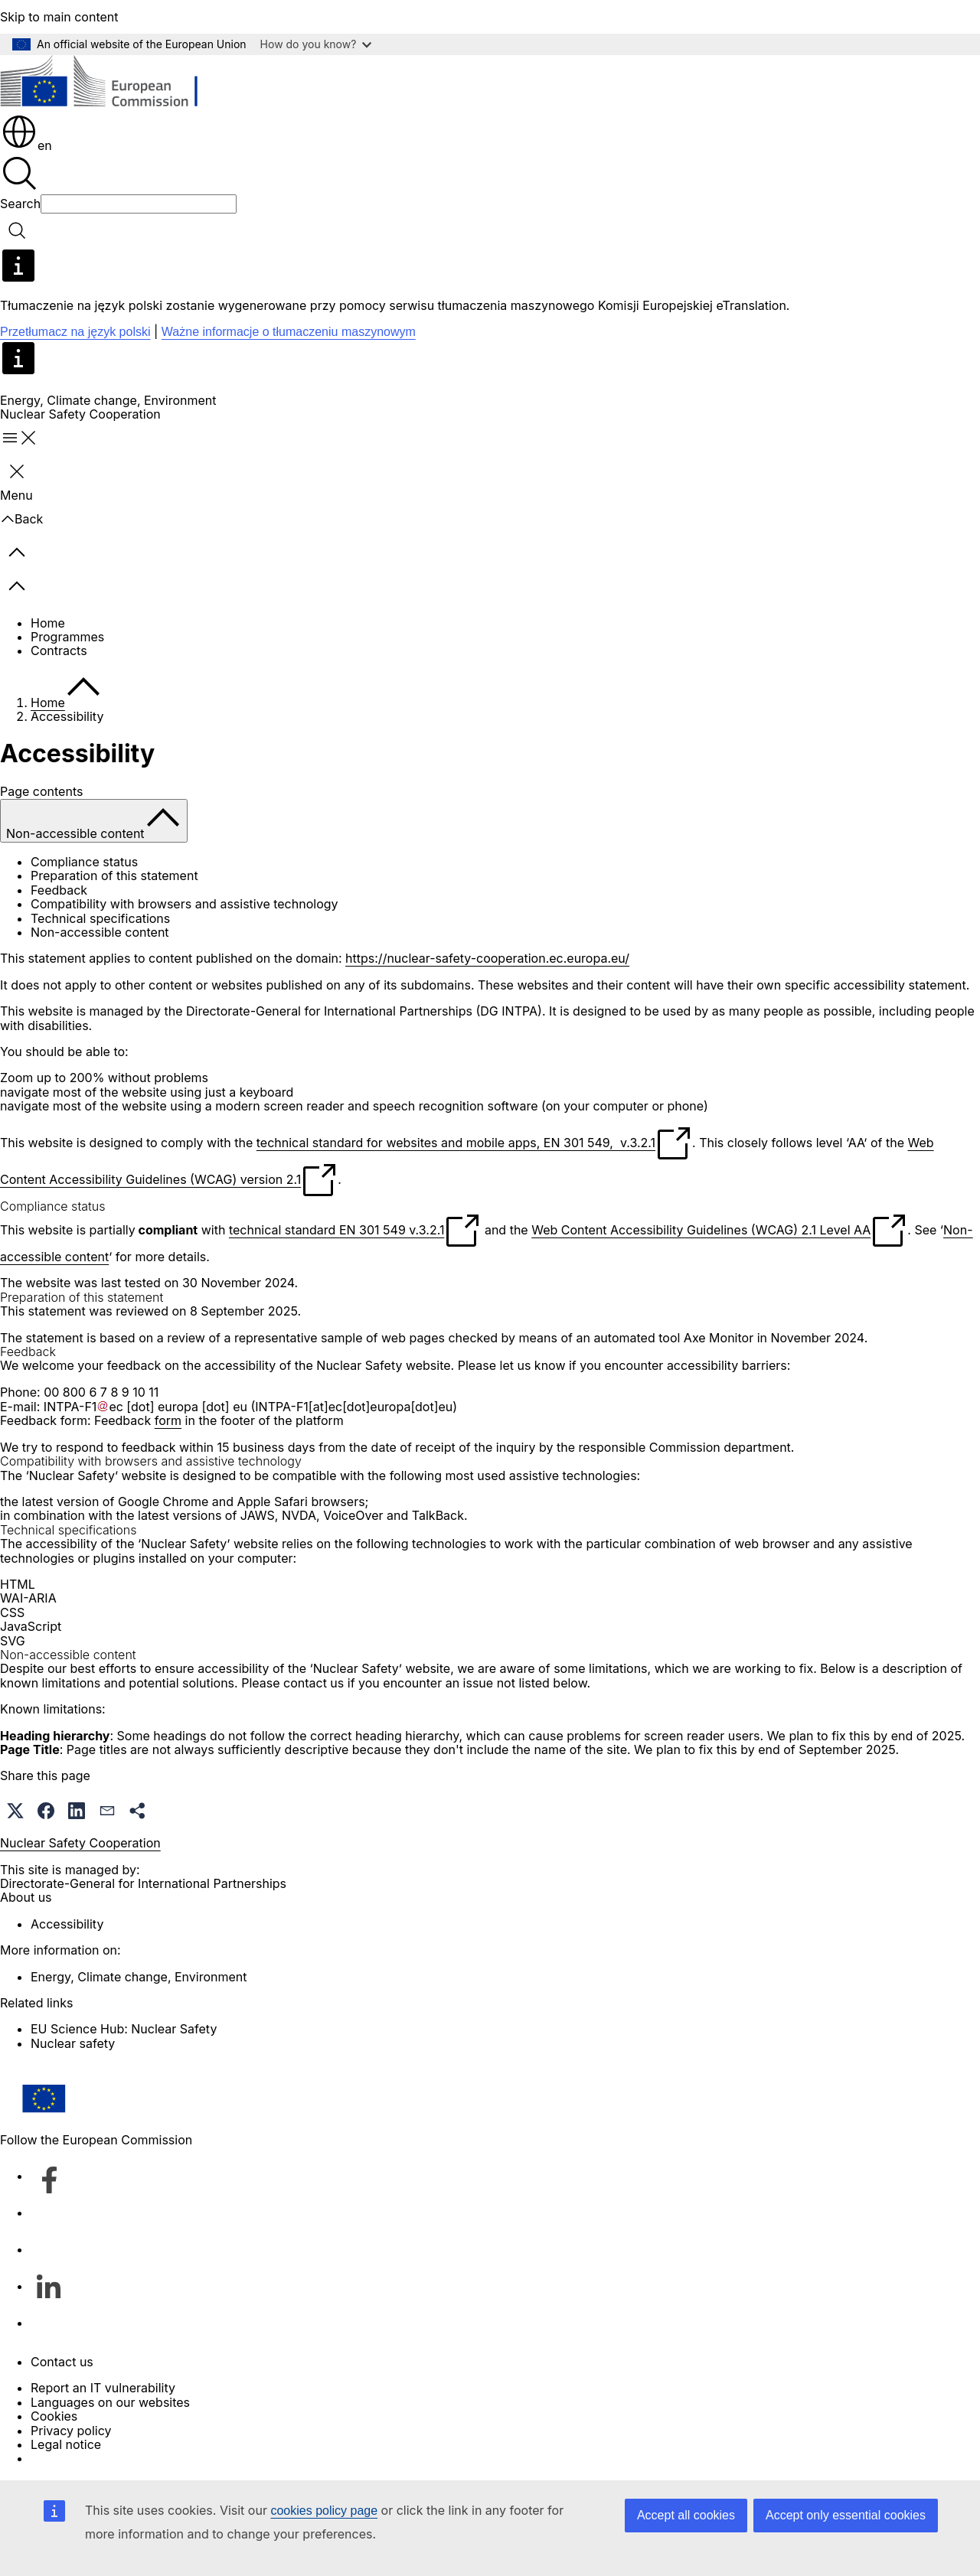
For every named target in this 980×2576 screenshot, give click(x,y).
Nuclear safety (73, 2043)
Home (48, 623)
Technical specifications (100, 918)
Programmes (67, 637)
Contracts (59, 650)
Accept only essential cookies (846, 2515)
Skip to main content (59, 16)
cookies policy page (323, 2510)
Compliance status (84, 862)
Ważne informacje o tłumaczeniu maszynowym (289, 331)
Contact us (62, 2362)
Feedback (59, 890)
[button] (15, 1810)
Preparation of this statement (114, 875)
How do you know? (316, 44)
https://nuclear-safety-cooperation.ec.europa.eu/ (487, 958)
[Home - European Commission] (111, 83)
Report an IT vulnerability (103, 2388)
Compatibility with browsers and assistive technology (184, 904)
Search (20, 203)
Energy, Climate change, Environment (108, 400)
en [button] (26, 145)
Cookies (54, 2416)
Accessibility (67, 1924)
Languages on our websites (110, 2402)
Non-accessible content (100, 932)
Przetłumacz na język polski (75, 331)
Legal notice (66, 2444)
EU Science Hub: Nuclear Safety (124, 2029)
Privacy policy (71, 2430)
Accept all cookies (686, 2515)
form (168, 1420)
